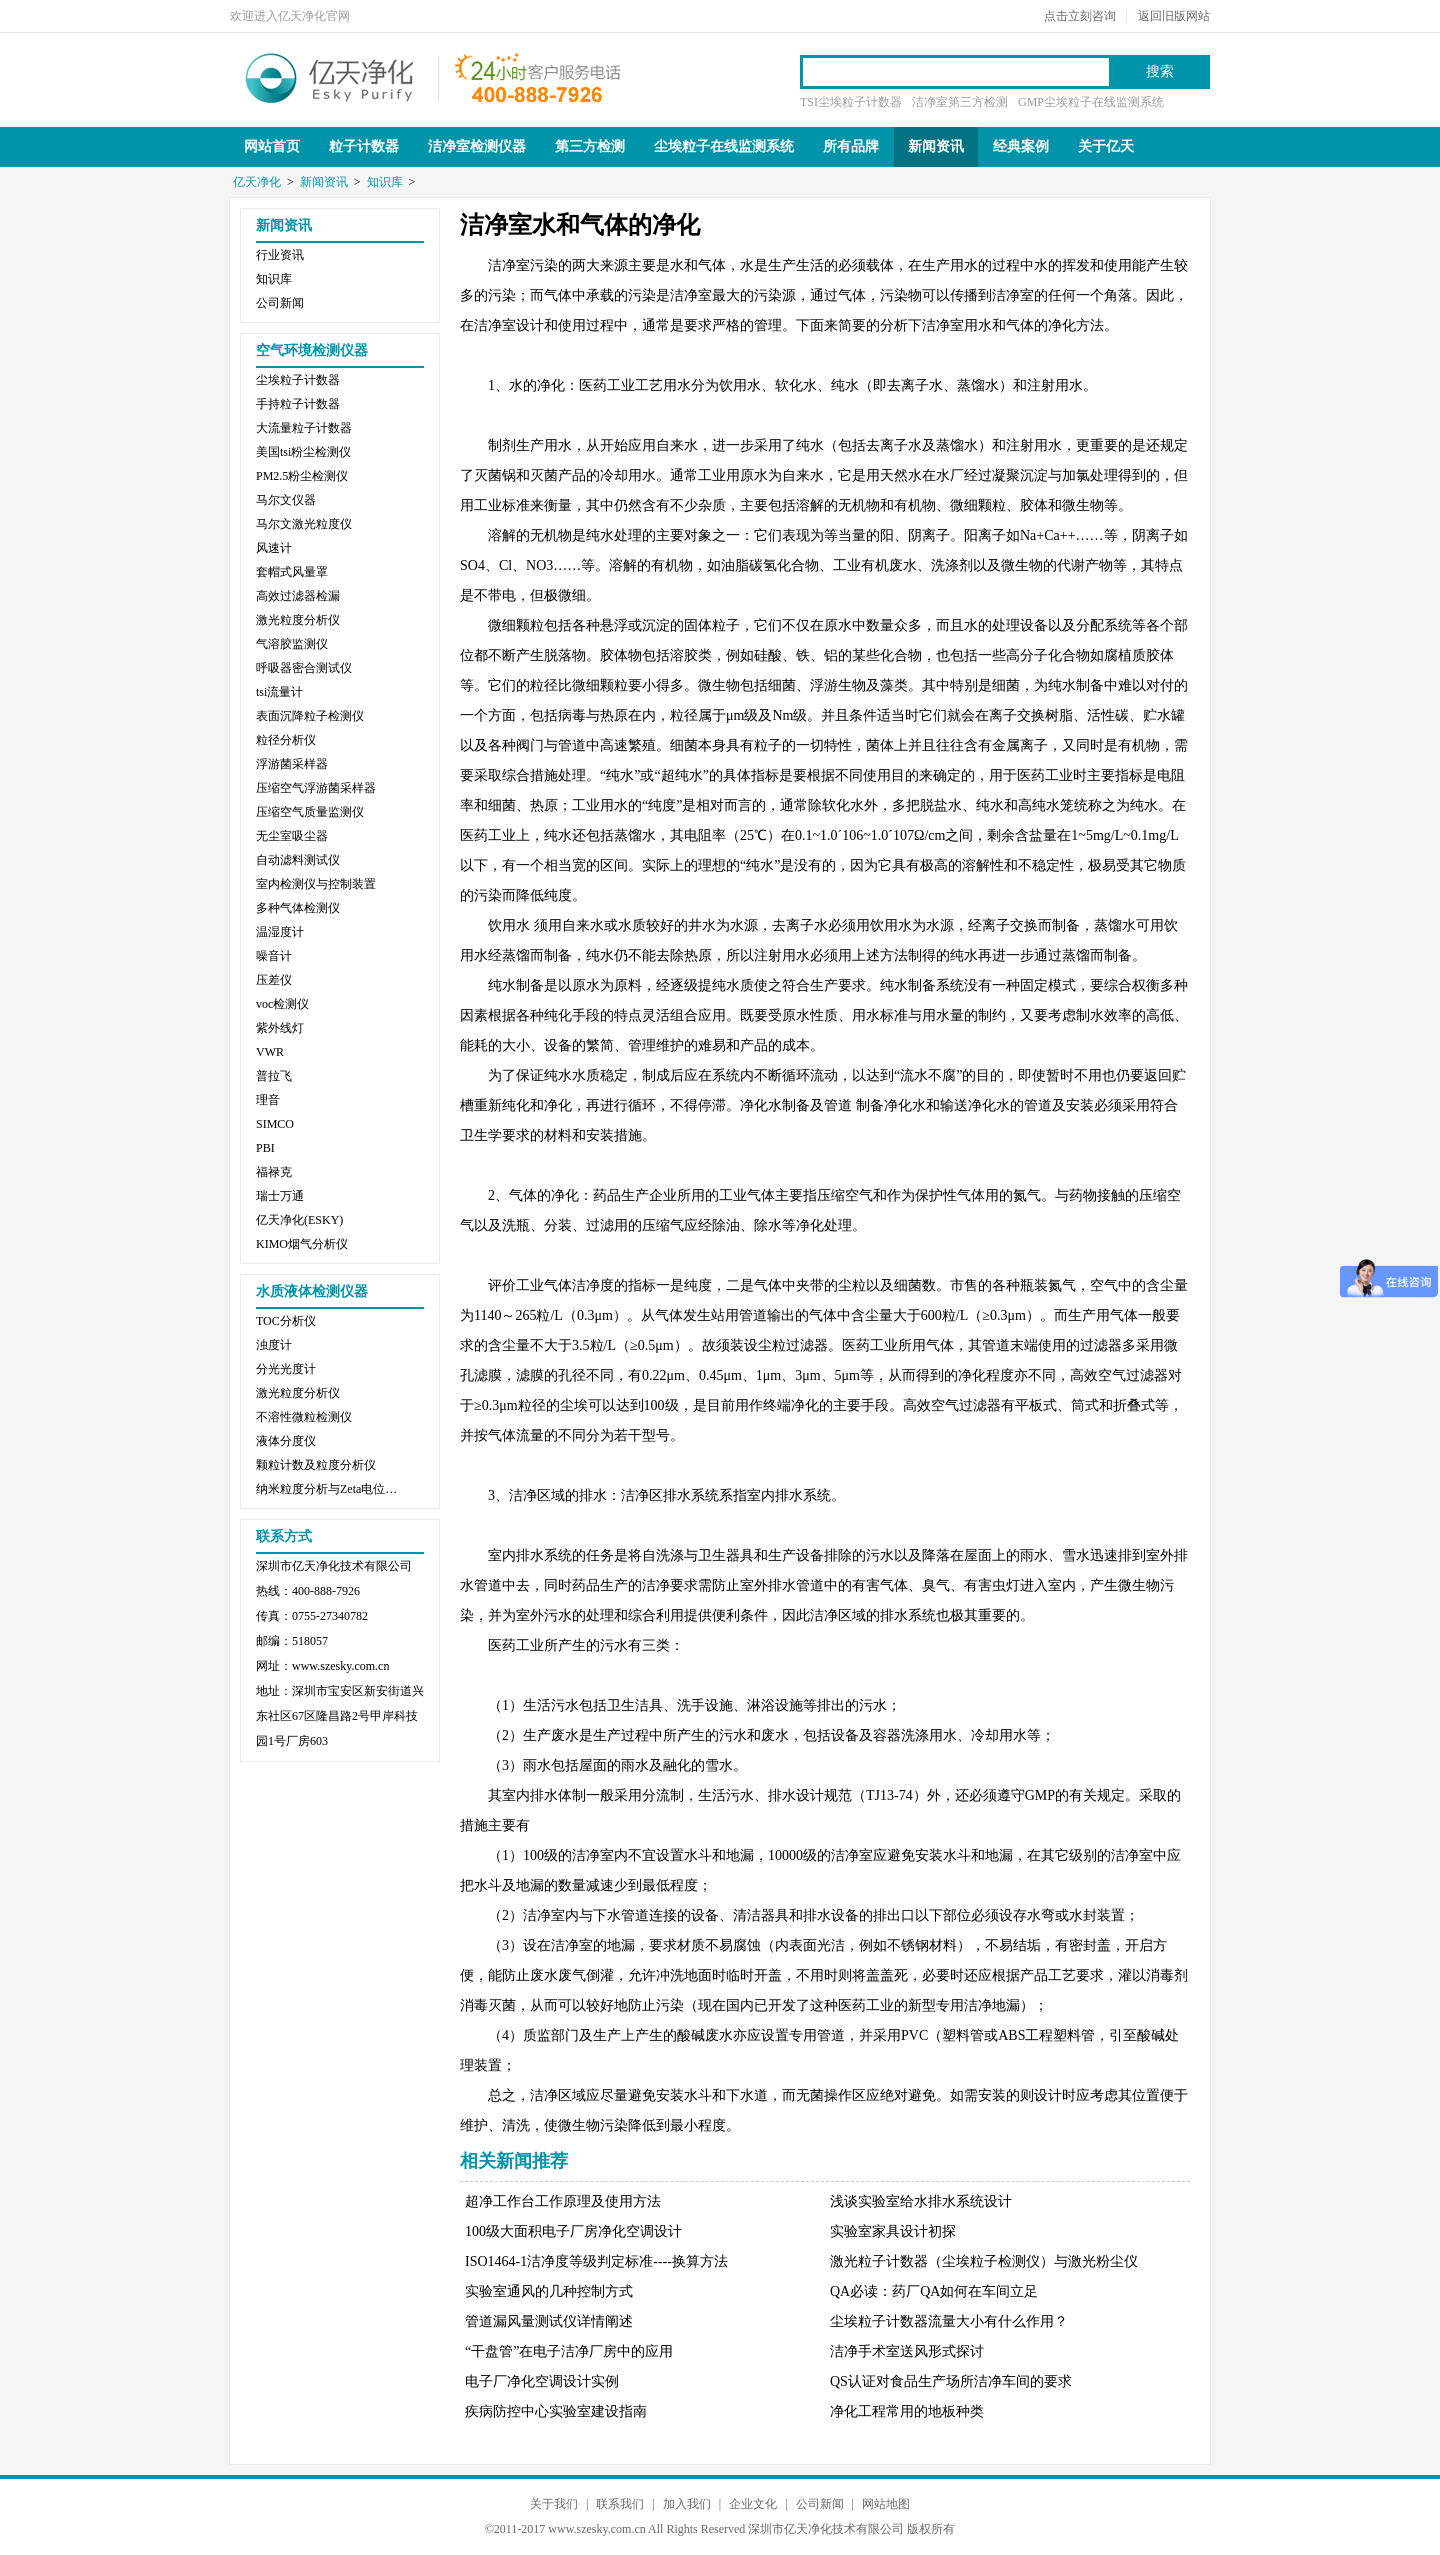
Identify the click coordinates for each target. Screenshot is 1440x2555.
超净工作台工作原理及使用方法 (563, 2201)
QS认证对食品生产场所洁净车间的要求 (951, 2381)
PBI (265, 1148)
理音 (268, 1100)
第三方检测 (590, 146)
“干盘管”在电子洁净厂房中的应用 (569, 2351)
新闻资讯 (936, 146)
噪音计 (274, 956)
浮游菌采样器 (292, 764)
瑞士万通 (280, 1196)
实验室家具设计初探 (893, 2231)
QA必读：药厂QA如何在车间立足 (934, 2291)
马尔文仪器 (286, 500)
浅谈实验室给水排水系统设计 (921, 2201)
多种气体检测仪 (298, 908)
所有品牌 (851, 146)
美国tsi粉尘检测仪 (303, 452)
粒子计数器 (364, 146)
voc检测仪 (282, 1004)
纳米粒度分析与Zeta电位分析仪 (331, 1489)
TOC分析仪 (286, 1321)
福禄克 (274, 1172)
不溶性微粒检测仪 (304, 1417)
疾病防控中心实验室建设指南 (556, 2411)
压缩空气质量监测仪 (310, 812)
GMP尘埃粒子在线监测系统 (1091, 102)
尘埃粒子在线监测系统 (724, 146)
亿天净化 (330, 76)
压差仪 (274, 980)
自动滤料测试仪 (298, 860)
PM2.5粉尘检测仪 (302, 476)
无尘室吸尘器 (292, 836)
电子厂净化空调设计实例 (542, 2381)
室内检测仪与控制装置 (316, 884)
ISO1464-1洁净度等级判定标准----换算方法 (596, 2261)
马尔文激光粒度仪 (304, 524)
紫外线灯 (280, 1028)
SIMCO (275, 1124)
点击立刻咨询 (1080, 16)
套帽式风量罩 (292, 572)
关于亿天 (1106, 146)
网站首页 (272, 146)
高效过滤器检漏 (298, 596)
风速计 (274, 548)
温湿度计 (280, 932)
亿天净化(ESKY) (299, 1220)
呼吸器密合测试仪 (304, 668)
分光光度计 (286, 1369)
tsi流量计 (279, 692)
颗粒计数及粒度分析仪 (316, 1465)
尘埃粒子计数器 (298, 380)
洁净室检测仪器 (477, 146)
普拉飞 (274, 1076)
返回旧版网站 (1174, 16)
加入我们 (687, 2504)
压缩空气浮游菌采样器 (316, 788)
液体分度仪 (286, 1441)
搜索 (1160, 71)
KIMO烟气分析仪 (302, 1244)
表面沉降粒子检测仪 (310, 716)
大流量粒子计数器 (304, 428)
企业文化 (753, 2504)
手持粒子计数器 (298, 404)
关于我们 (554, 2504)
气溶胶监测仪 (292, 644)
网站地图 (886, 2504)
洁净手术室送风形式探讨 (907, 2351)
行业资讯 (280, 255)
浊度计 (274, 1345)
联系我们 (620, 2504)
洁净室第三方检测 (960, 102)
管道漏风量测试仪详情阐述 (549, 2321)
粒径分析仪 (286, 740)
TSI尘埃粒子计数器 (851, 102)
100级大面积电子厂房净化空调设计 (573, 2231)
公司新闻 (280, 303)
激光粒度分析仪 (298, 620)
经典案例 (1021, 146)
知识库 (385, 182)
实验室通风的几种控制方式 (549, 2291)
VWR (270, 1052)
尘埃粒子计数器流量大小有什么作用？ (949, 2321)
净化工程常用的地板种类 (907, 2411)
